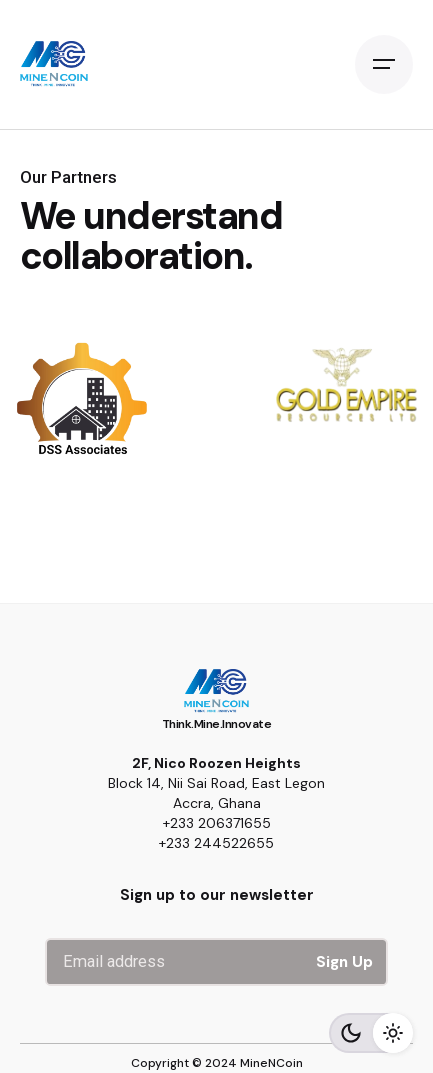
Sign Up (344, 962)
